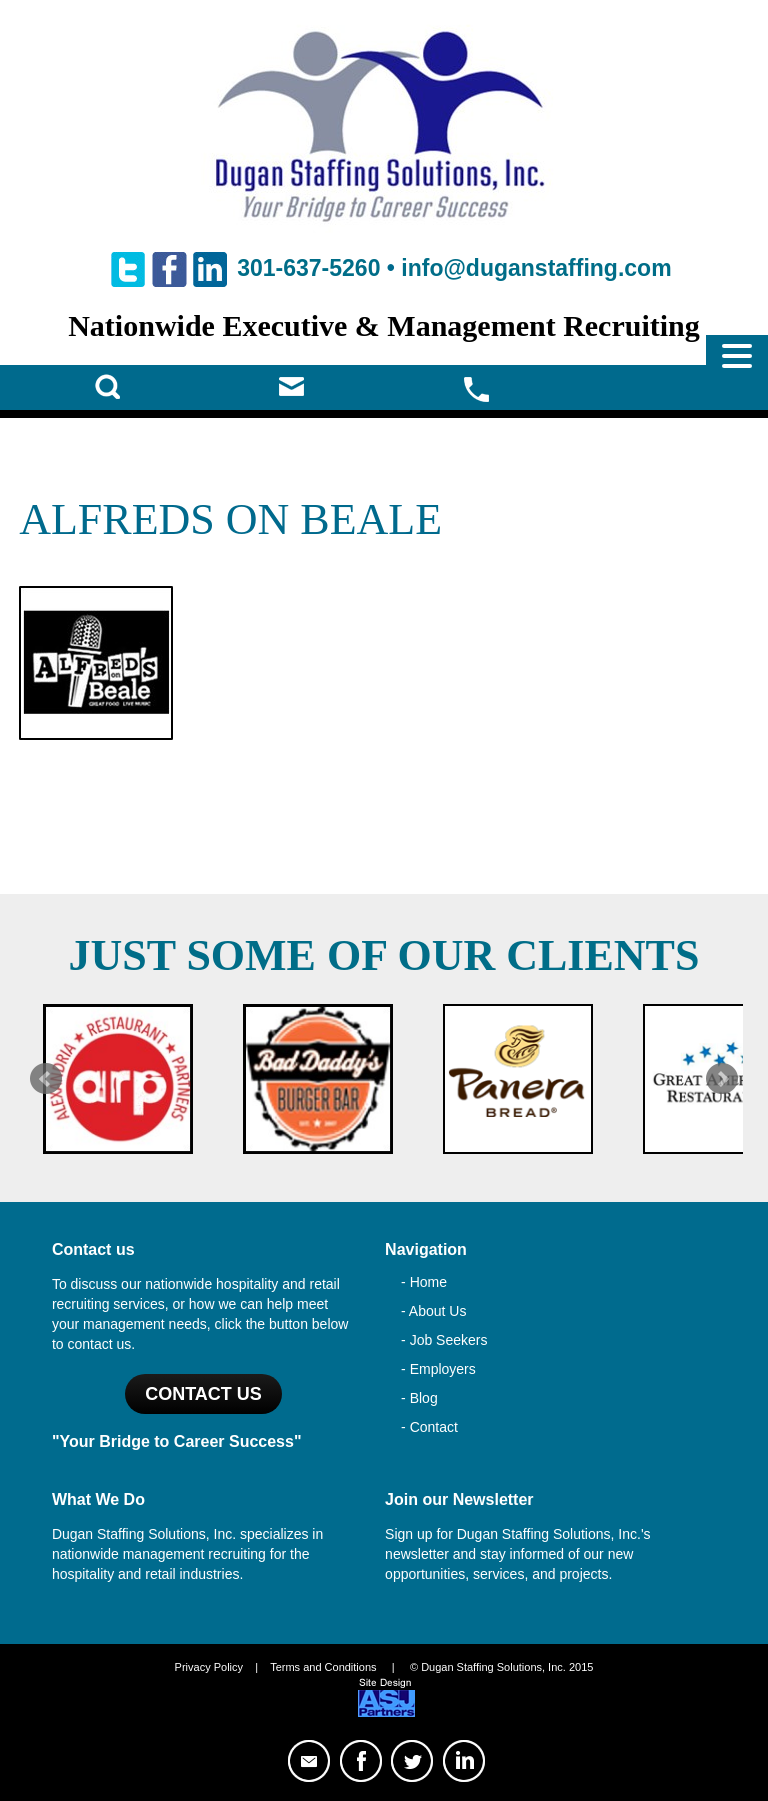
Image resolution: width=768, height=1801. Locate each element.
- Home (424, 1282)
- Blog (419, 1398)
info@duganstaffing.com (536, 268)
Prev (46, 1079)
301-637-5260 (308, 268)
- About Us (433, 1311)
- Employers (438, 1369)
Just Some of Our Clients (384, 955)
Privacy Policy (209, 1667)
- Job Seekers (444, 1340)
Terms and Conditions (323, 1667)
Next (722, 1079)
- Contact (429, 1427)
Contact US (203, 1394)
